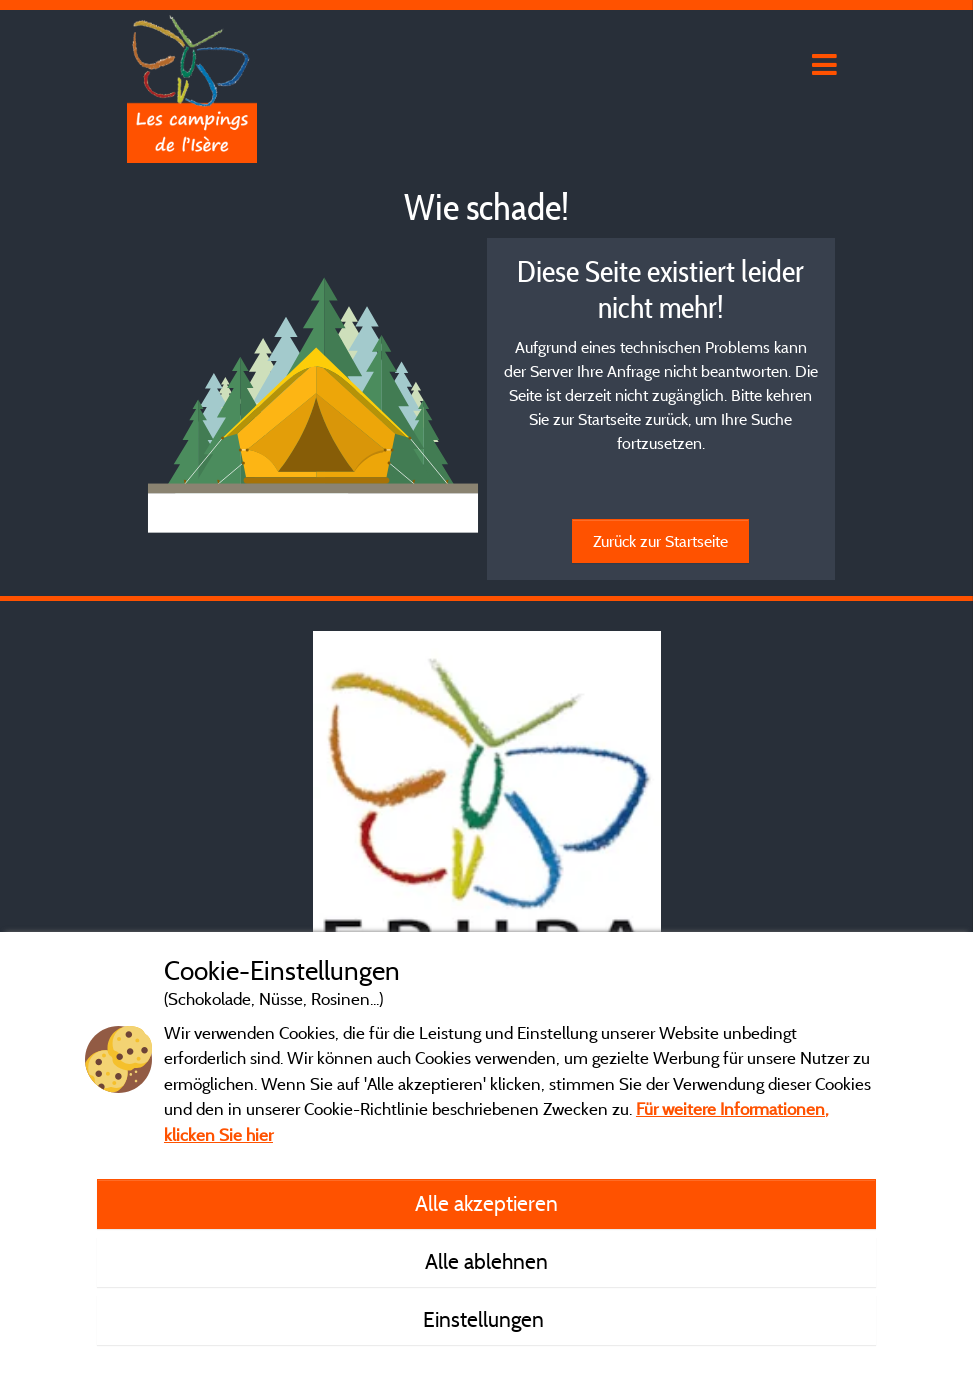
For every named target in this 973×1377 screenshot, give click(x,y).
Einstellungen (486, 1319)
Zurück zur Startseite (660, 541)
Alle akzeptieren (486, 1203)
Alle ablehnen (486, 1261)
